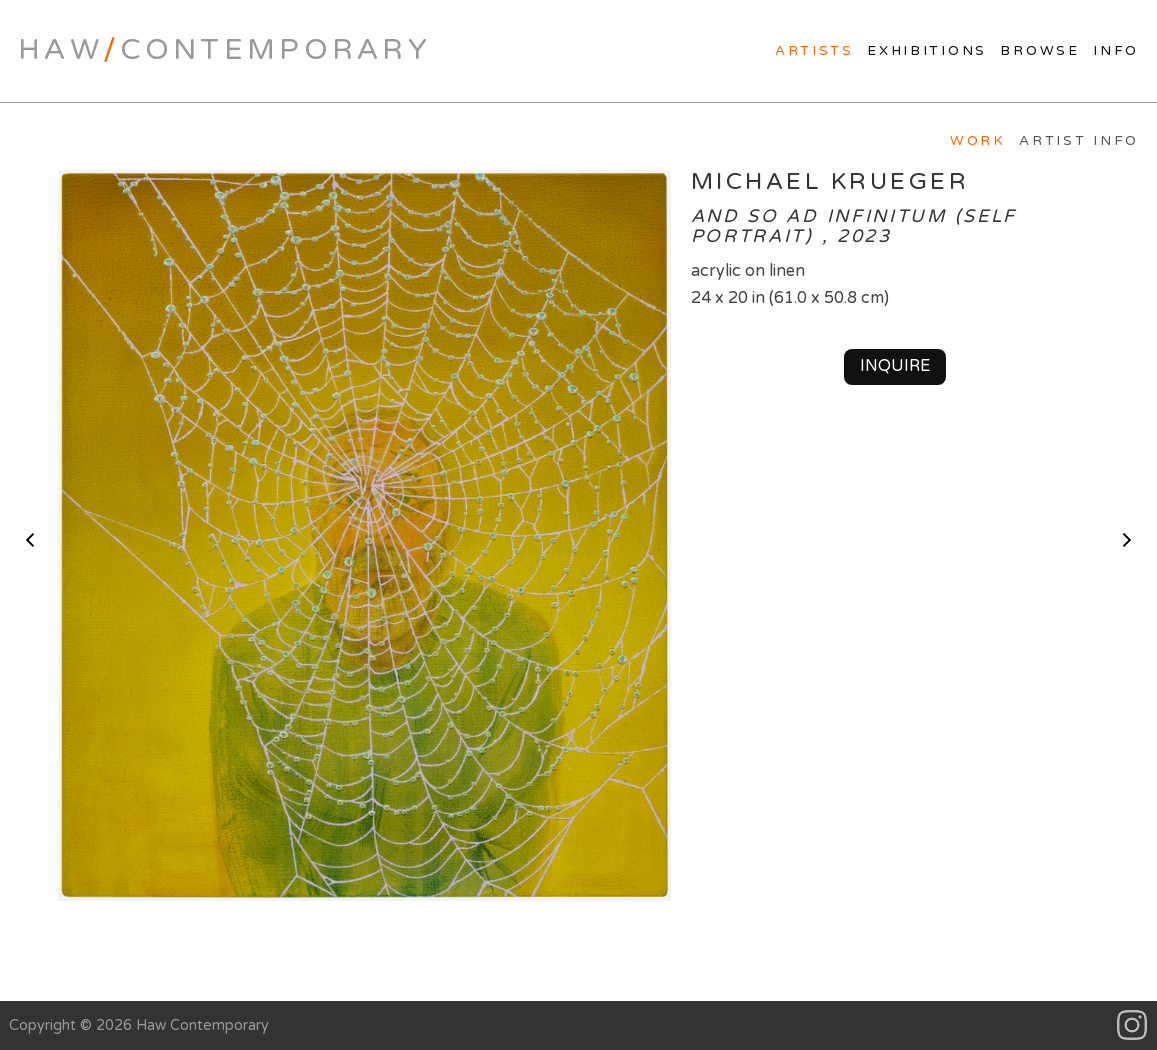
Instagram (1132, 1025)
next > (1127, 540)
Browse (1039, 51)
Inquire (895, 366)
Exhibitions (927, 51)
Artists (814, 51)
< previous (30, 540)
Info (1116, 51)
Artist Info (1079, 141)
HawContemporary (224, 50)
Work (978, 141)
